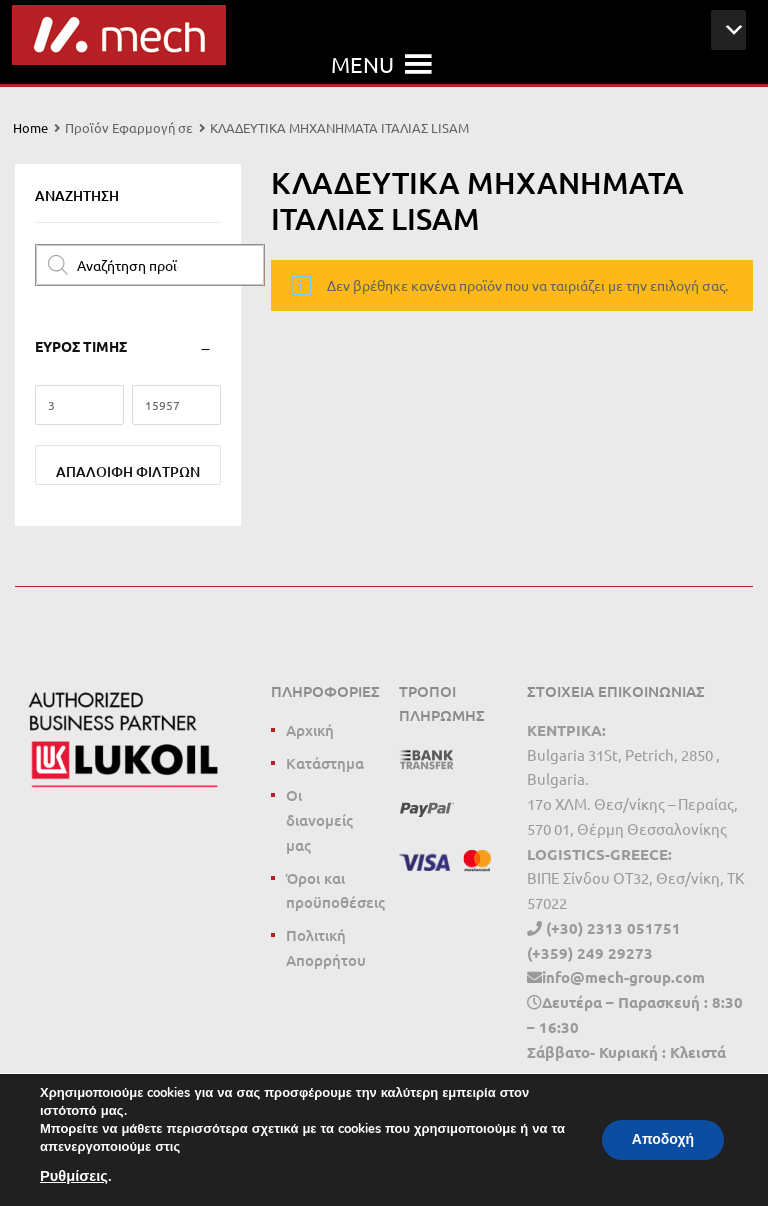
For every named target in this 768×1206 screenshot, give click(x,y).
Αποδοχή (663, 1139)
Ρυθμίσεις (74, 1176)
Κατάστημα (325, 763)
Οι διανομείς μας (319, 820)
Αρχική (310, 730)
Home (30, 127)
